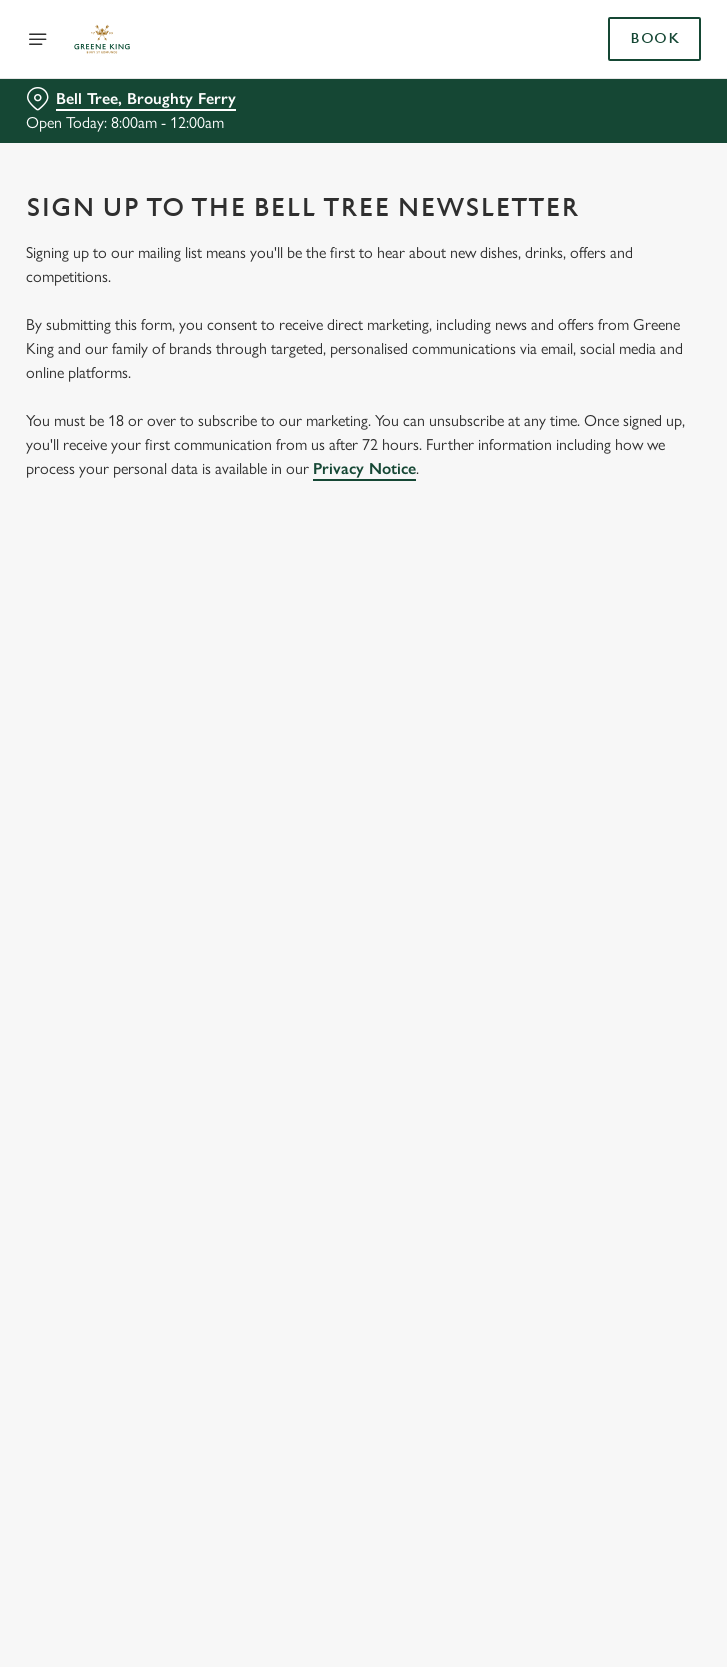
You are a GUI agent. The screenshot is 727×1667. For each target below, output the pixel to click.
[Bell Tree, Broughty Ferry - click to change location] (131, 99)
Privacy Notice (364, 468)
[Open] (38, 39)
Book (654, 39)
